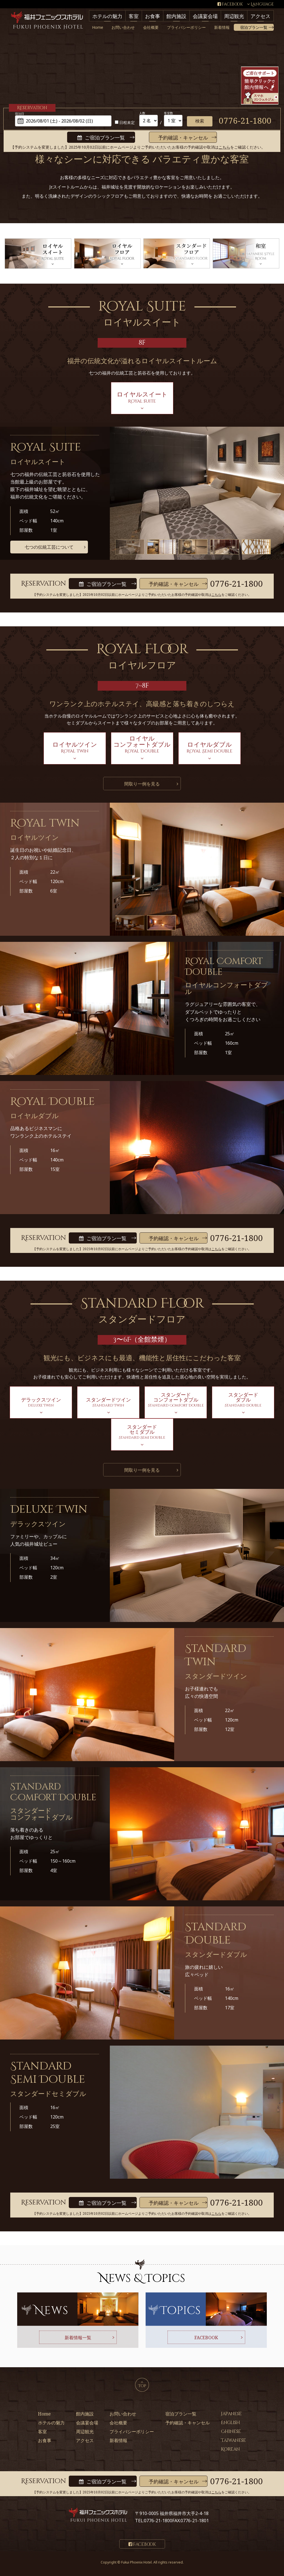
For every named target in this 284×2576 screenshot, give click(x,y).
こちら (224, 147)
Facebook (232, 4)
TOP (142, 2385)
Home (97, 27)
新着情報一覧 (78, 2338)
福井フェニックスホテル (47, 20)
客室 (134, 16)
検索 (199, 121)
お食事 (152, 16)
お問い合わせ (123, 27)
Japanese (231, 2414)
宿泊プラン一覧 (253, 27)
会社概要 (151, 27)
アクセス (260, 16)
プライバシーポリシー (186, 27)
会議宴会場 (205, 16)
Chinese (231, 2431)
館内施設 (176, 16)
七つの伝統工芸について (49, 547)
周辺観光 (234, 16)
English (230, 2423)
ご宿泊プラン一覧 (105, 137)
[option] (129, 546)
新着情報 (222, 27)
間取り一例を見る (142, 784)
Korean (230, 2449)
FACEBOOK (206, 2338)
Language (262, 4)
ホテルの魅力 (107, 16)
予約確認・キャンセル (183, 137)
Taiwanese (233, 2440)
